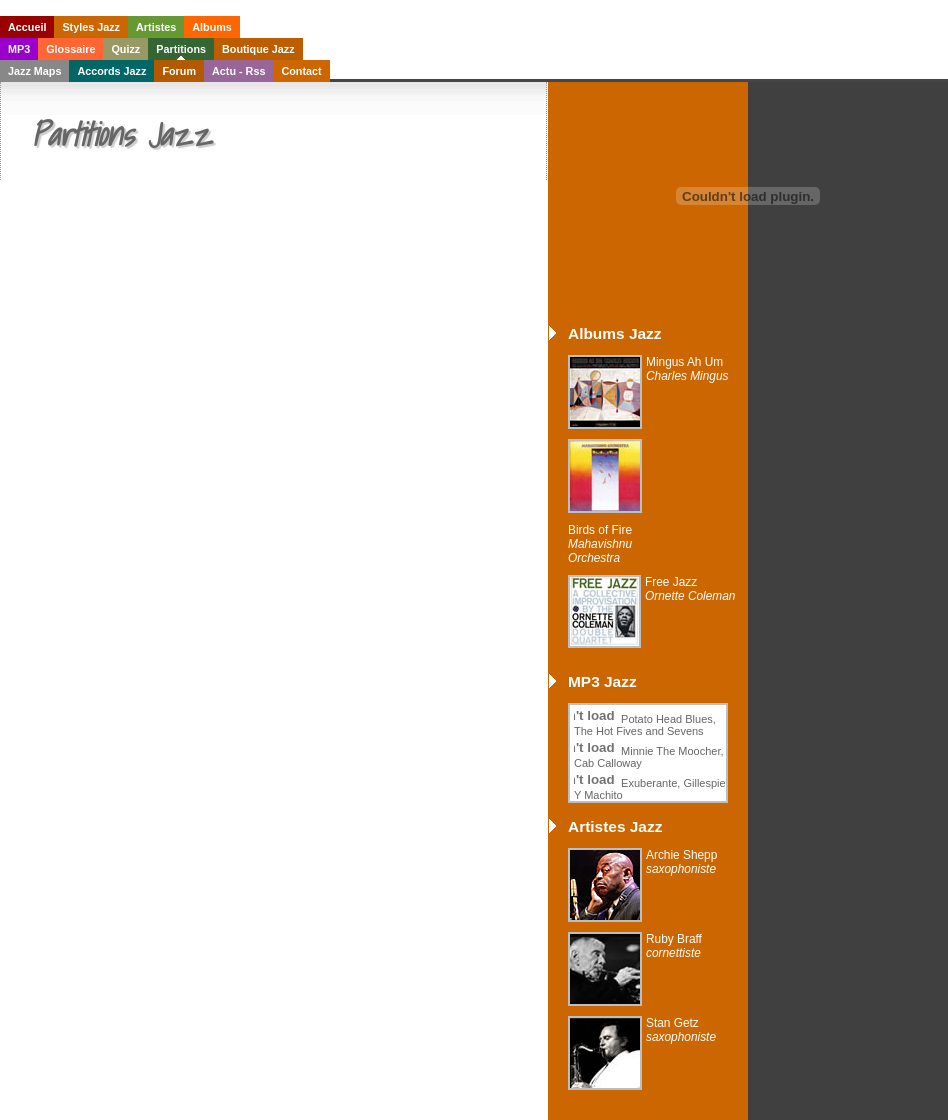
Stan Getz (681, 1030)
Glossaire (70, 49)
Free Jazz (690, 589)
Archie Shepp (681, 862)
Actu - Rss (238, 71)
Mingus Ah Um (687, 369)
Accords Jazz (111, 71)
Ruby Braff (674, 946)
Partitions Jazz (121, 134)
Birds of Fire (600, 544)
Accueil (27, 27)
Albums (212, 27)
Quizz (125, 49)
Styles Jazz (91, 27)
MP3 (19, 49)
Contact (301, 71)
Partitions (181, 49)
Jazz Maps (34, 71)
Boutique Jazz (258, 49)
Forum (179, 71)
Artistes (156, 27)
